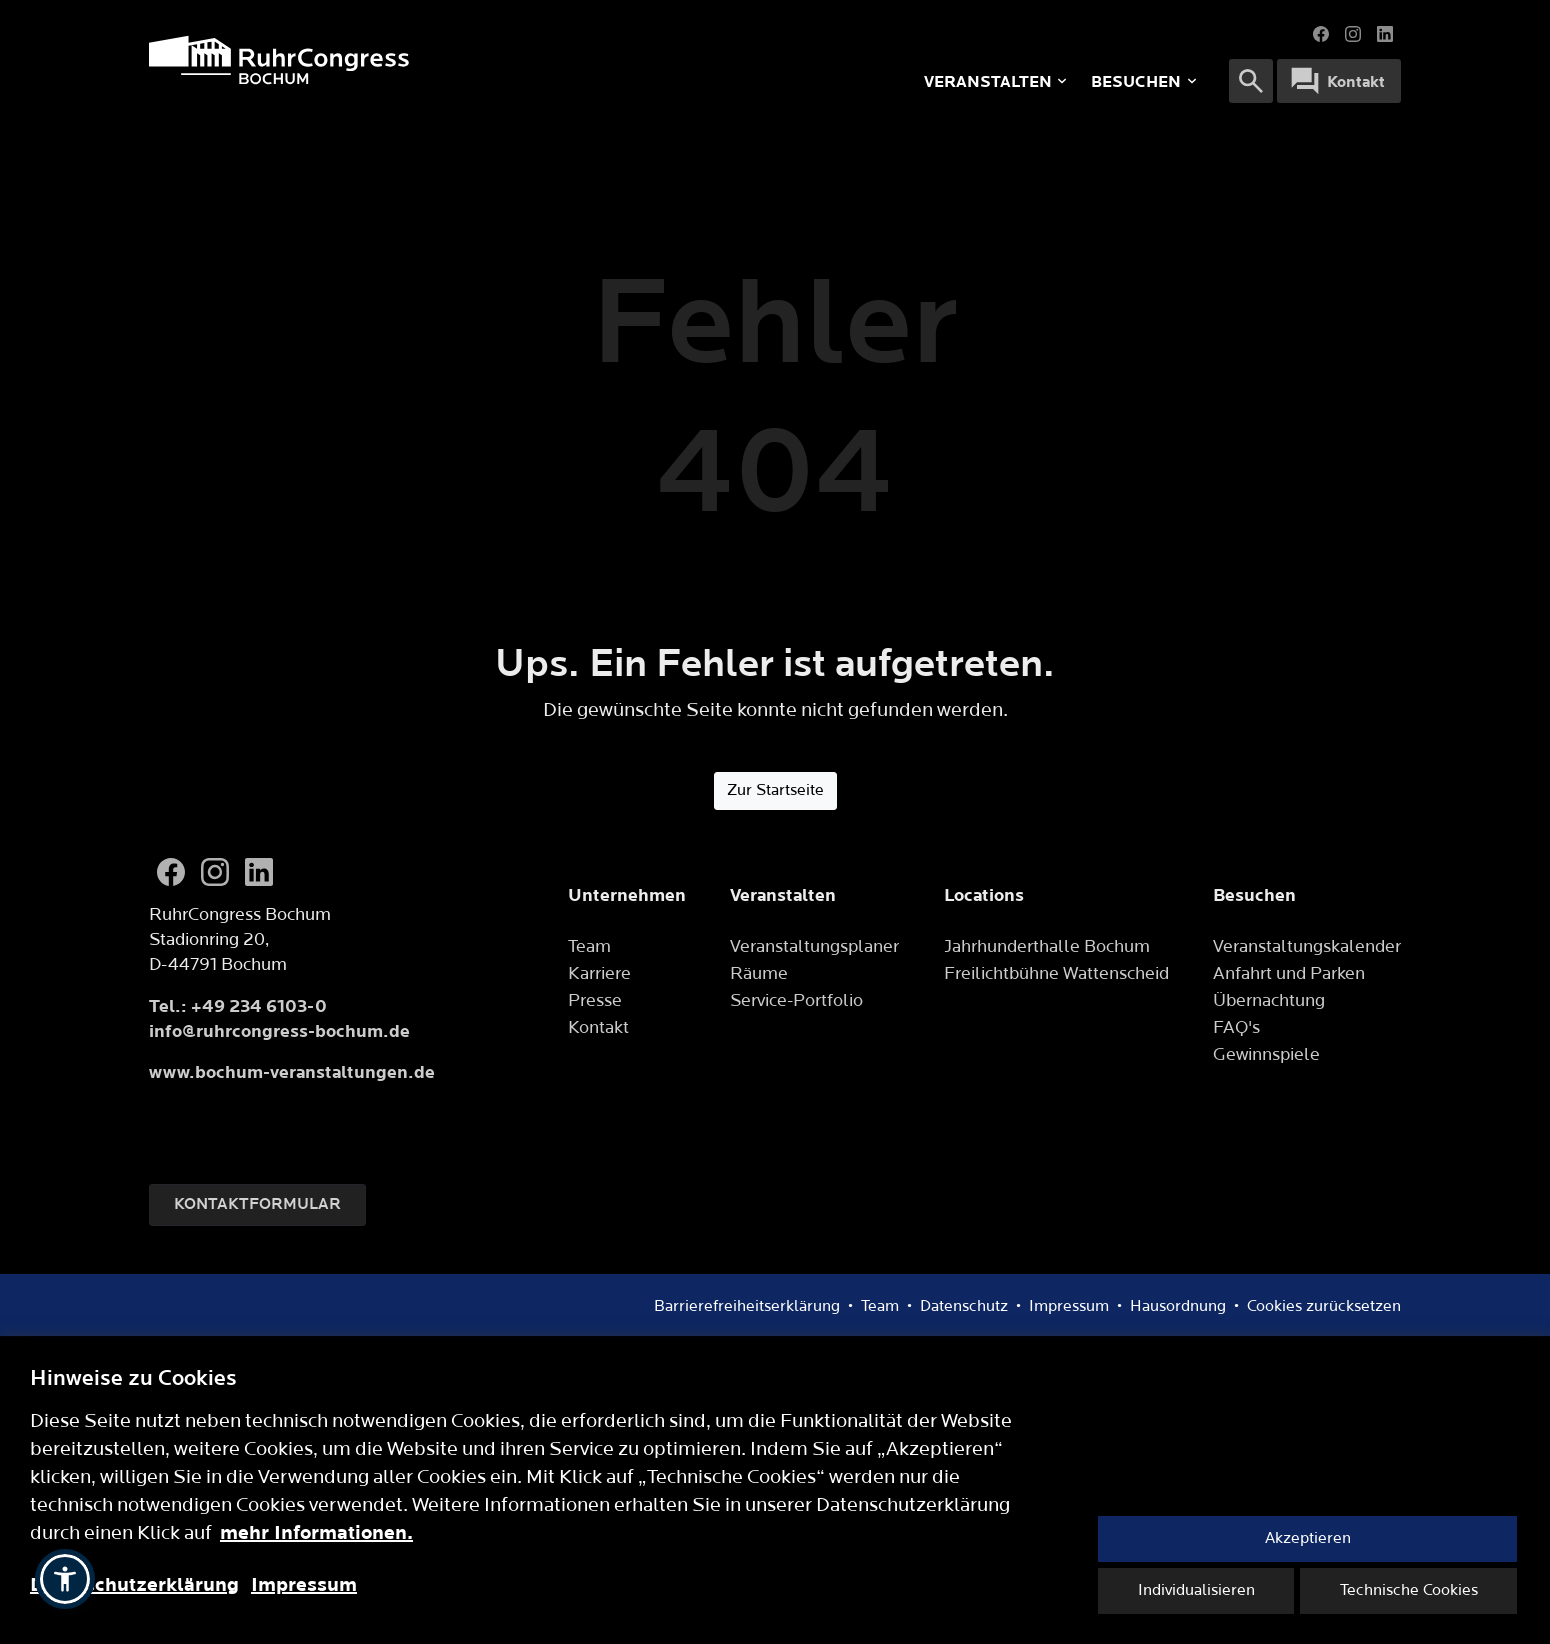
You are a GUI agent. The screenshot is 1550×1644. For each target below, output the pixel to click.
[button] (65, 1579)
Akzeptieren (1308, 1538)
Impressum (304, 1585)
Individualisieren (1196, 1590)
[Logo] (415, 60)
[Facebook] (171, 872)
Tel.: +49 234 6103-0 (238, 1006)
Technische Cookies (1409, 1590)
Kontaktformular (257, 1204)
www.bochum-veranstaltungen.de (292, 1072)
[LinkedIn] (259, 872)
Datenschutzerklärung (134, 1585)
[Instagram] (215, 872)
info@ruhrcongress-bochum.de (279, 1031)
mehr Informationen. (316, 1533)
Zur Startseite (775, 790)
